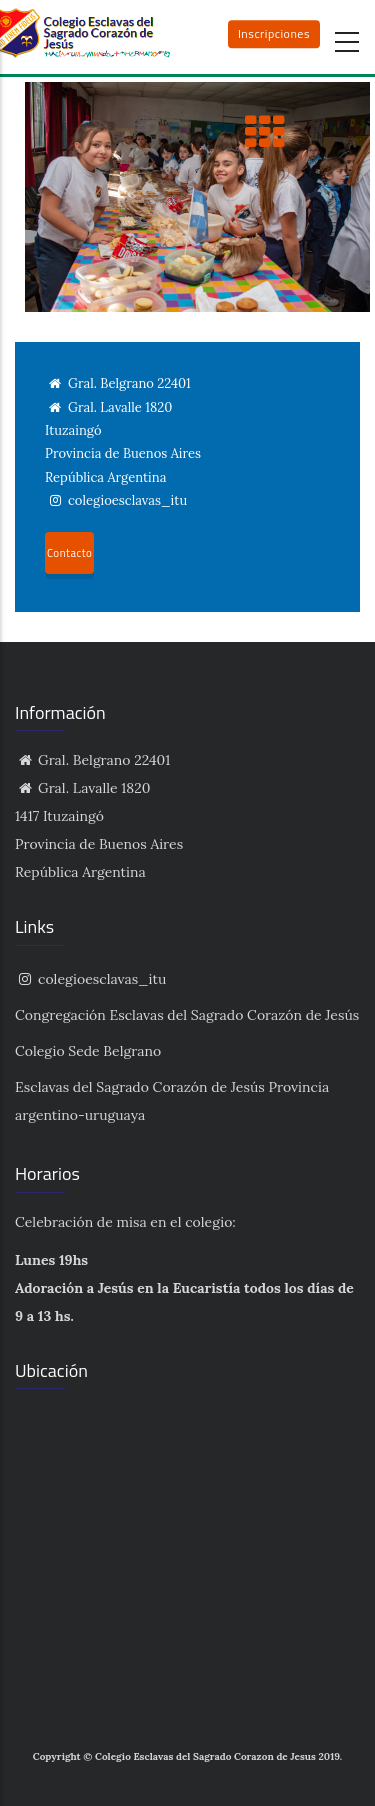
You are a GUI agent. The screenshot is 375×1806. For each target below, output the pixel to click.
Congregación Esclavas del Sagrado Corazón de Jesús (187, 1015)
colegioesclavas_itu (90, 979)
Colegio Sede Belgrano (88, 1051)
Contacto (69, 553)
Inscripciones (274, 33)
